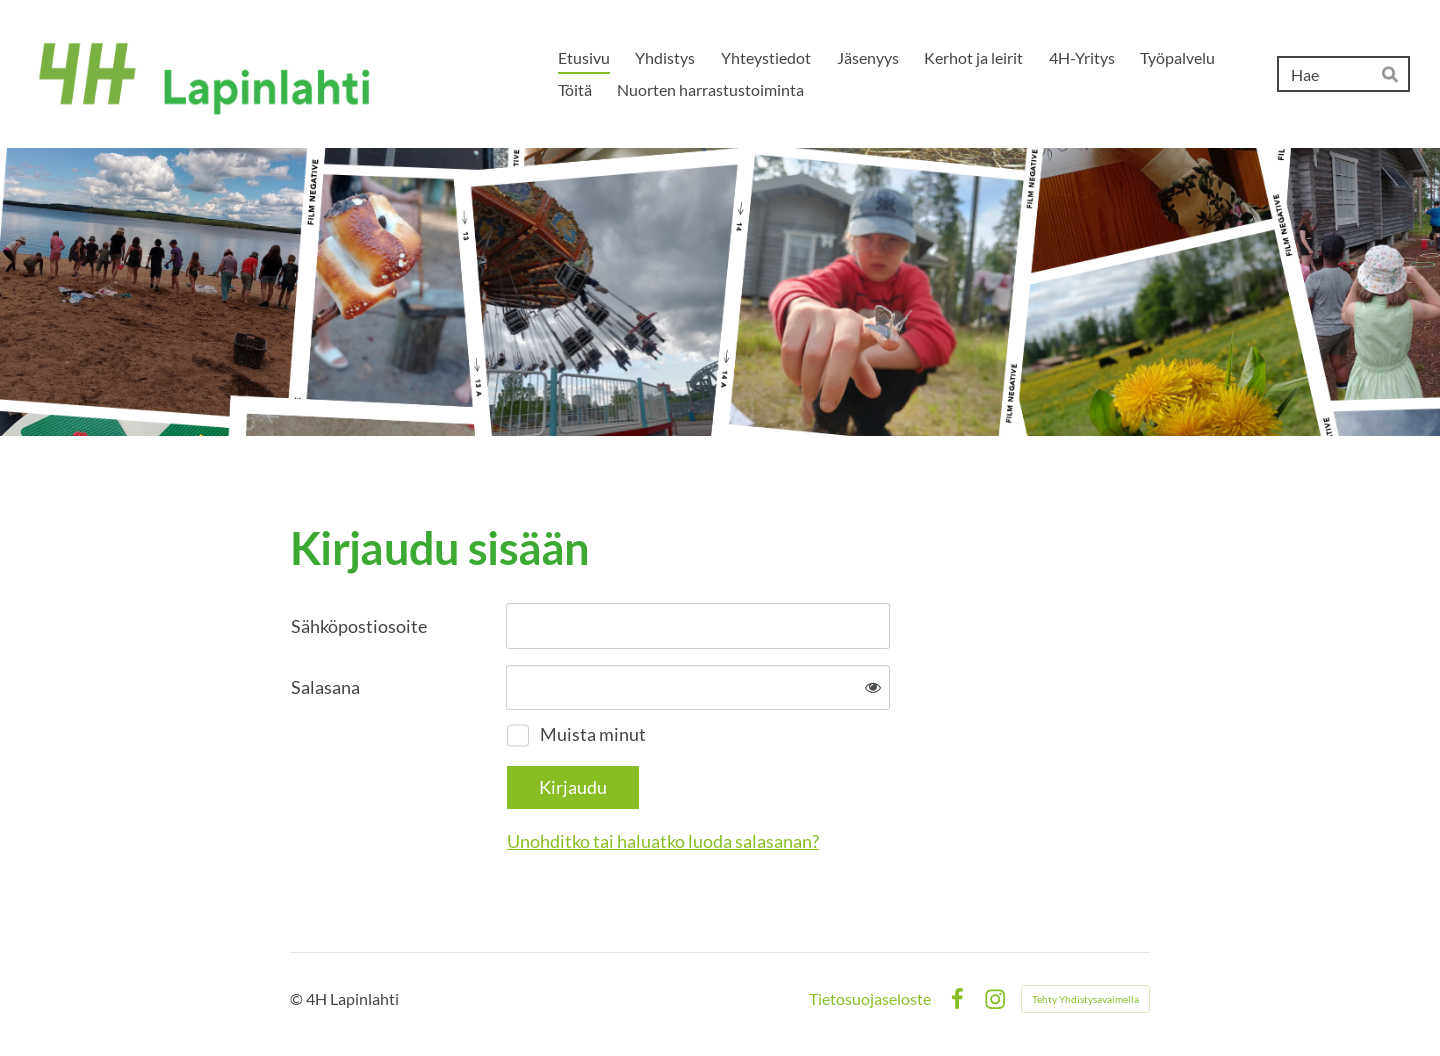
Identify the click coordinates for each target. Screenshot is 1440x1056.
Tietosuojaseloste (870, 999)
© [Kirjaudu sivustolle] (298, 998)
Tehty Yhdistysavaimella (1085, 999)
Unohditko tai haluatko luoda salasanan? (663, 841)
